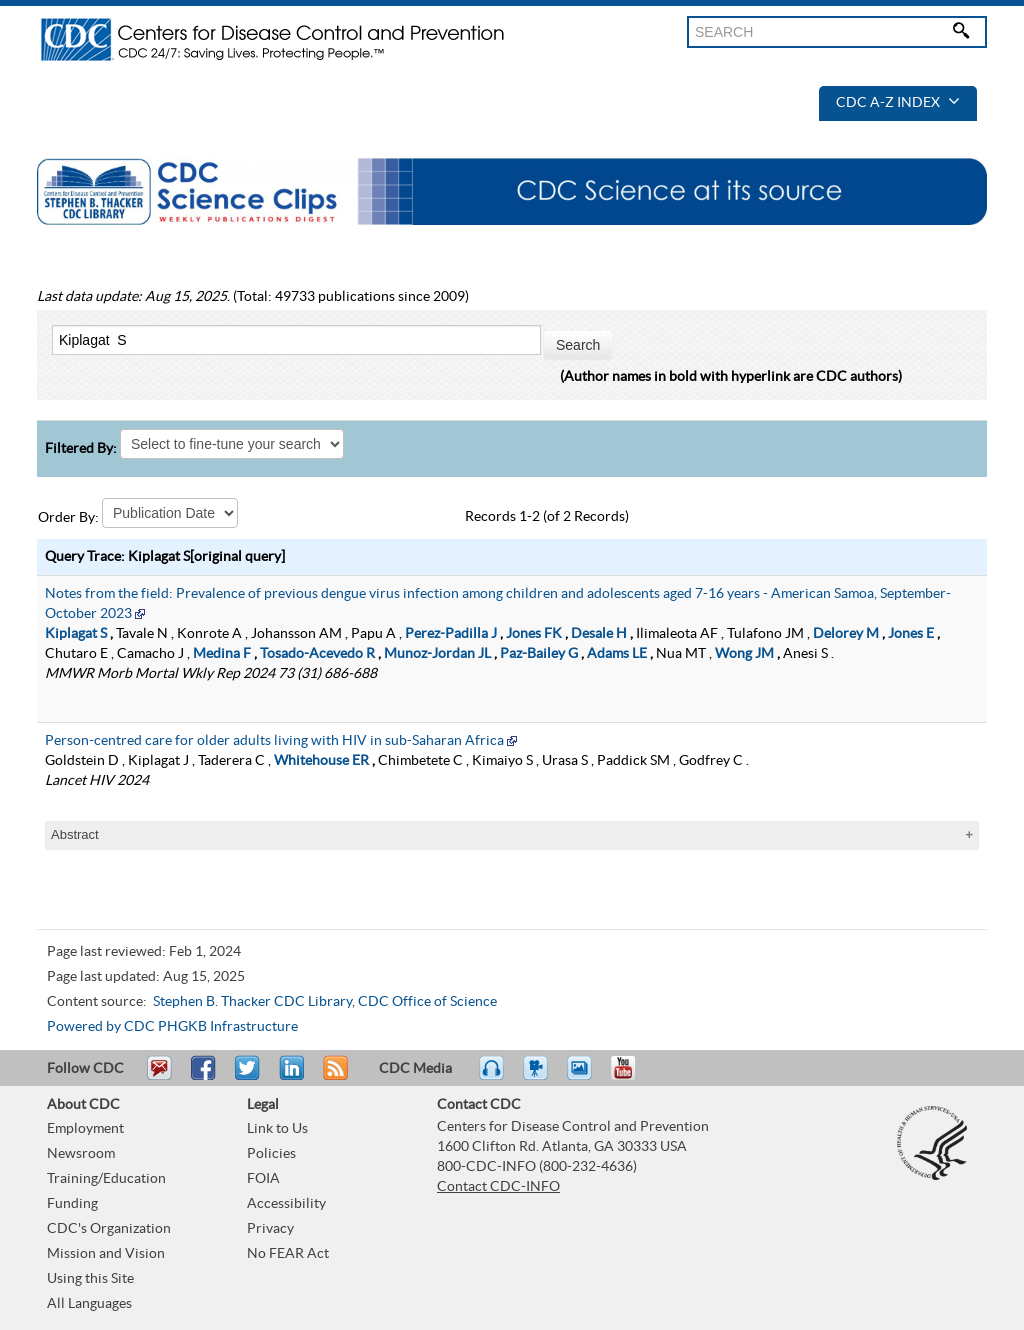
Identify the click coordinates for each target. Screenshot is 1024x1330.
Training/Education (106, 1179)
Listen (492, 1077)
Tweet (248, 1077)
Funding (72, 1204)
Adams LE (617, 654)
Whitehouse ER (321, 761)
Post (289, 1077)
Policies (271, 1154)
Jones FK (534, 634)
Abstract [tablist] (75, 834)
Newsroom (81, 1154)
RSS (333, 1077)
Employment (85, 1129)
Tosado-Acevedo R (317, 654)
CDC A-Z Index (898, 103)
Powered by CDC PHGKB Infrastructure (172, 1027)
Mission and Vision (106, 1254)
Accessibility (286, 1204)
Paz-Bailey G (539, 654)
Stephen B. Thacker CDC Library (252, 1002)
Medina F (222, 654)
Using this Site (90, 1279)
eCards (584, 1077)
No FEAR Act (288, 1254)
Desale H (599, 634)
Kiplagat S (76, 634)
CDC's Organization (109, 1229)
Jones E (911, 634)
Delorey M (846, 634)
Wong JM (744, 654)
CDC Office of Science (427, 1002)
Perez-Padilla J (451, 634)
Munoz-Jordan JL (437, 654)
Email (159, 1077)
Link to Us (277, 1129)
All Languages (89, 1304)
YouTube (633, 1077)
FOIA (263, 1179)
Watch (538, 1077)
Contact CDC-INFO (498, 1187)
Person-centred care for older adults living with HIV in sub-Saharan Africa (274, 741)
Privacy (270, 1229)
